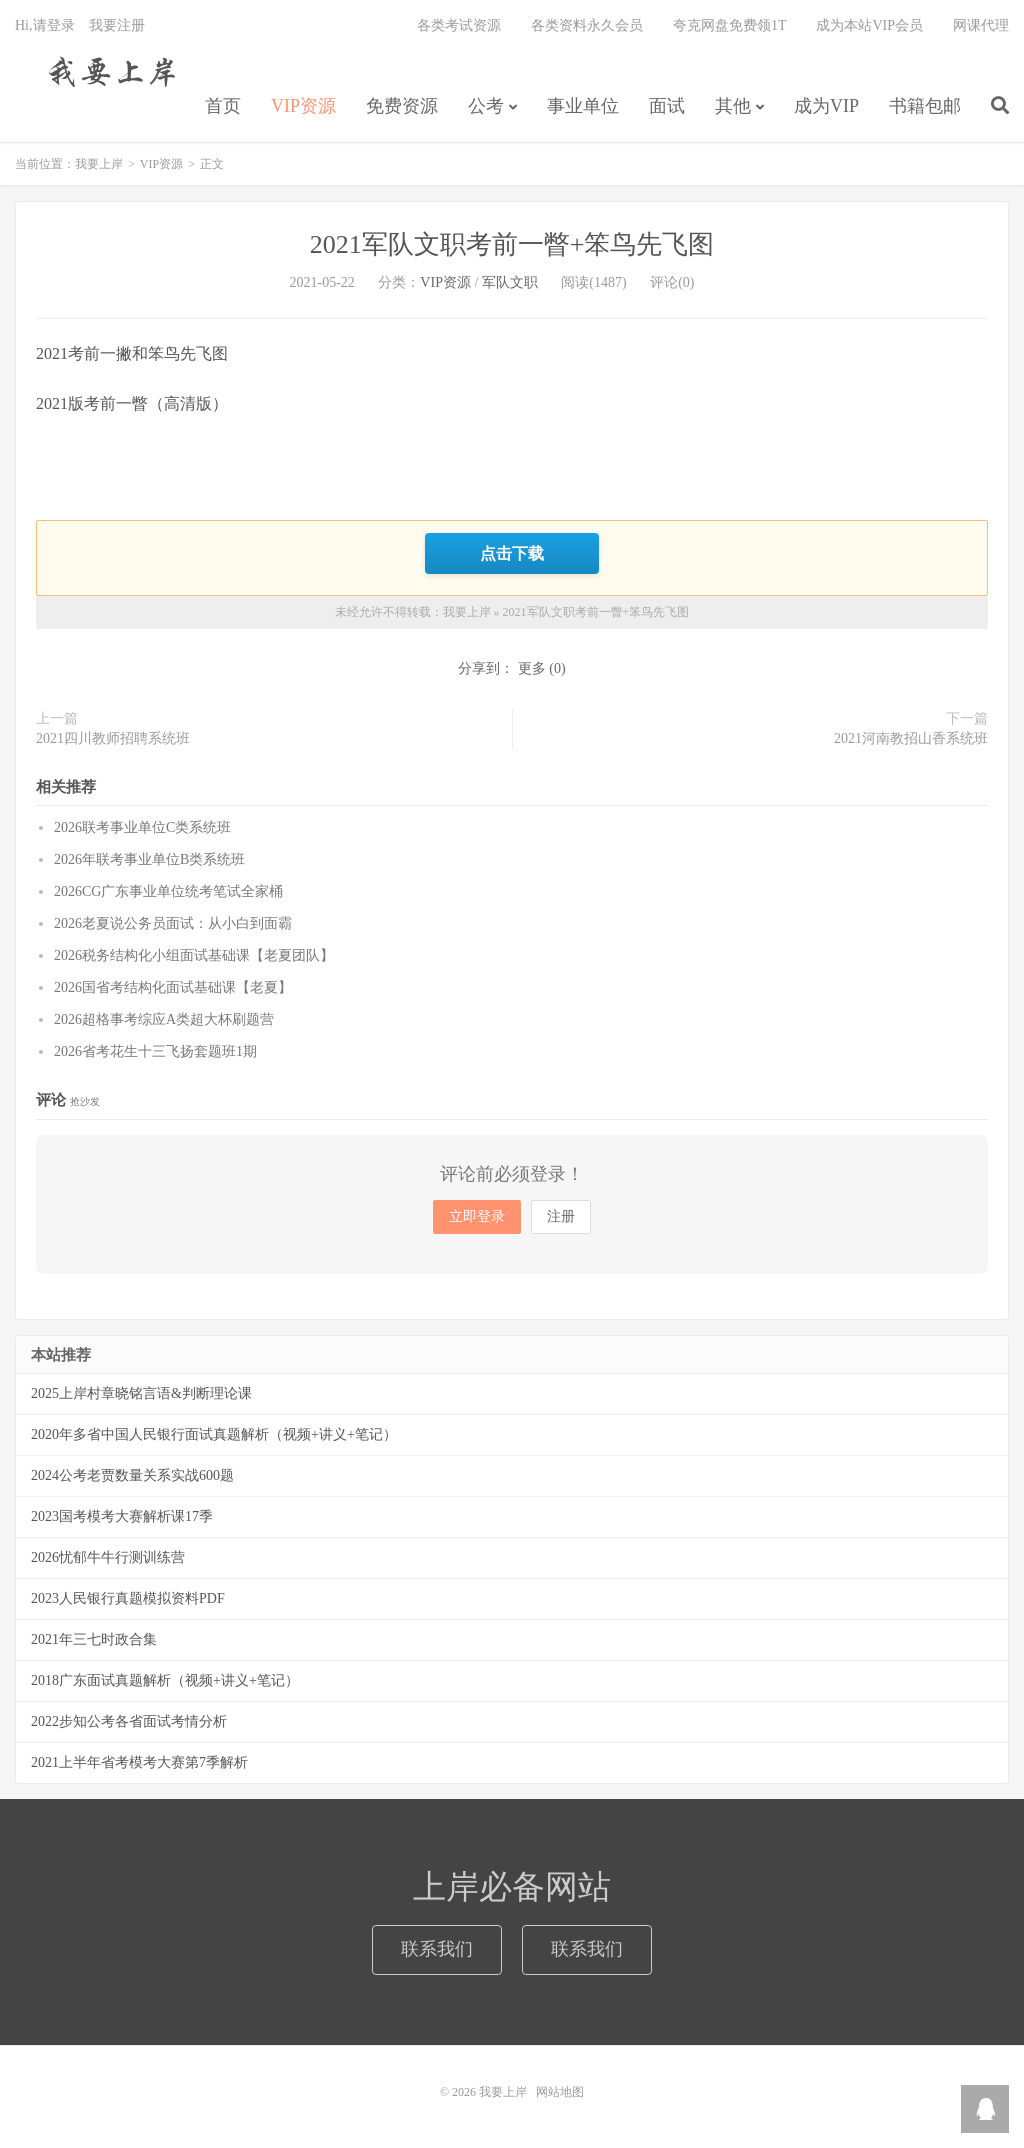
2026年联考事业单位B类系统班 (149, 859)
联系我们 (437, 1949)
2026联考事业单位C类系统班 (142, 827)
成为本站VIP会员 (869, 25)
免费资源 (402, 106)
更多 (532, 668)
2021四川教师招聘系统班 (113, 738)
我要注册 (117, 25)
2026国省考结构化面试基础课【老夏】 (173, 987)
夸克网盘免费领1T (730, 25)
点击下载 (512, 553)
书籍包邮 (925, 106)
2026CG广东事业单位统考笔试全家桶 (168, 891)
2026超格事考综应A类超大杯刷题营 (164, 1019)
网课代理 (981, 25)
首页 (223, 106)
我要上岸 (108, 71)
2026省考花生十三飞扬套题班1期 (155, 1051)
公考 (486, 106)
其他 (733, 106)
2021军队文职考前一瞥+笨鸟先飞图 (512, 244)
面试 (667, 106)
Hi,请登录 (45, 25)
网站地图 (560, 2092)
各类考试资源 (459, 25)
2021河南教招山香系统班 (911, 738)
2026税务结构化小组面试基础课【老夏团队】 (194, 955)
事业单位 (583, 106)
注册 (561, 1216)
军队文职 (510, 282)
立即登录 (477, 1216)
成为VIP (826, 106)
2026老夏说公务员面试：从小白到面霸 (173, 923)
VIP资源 (303, 106)
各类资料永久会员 (587, 25)
